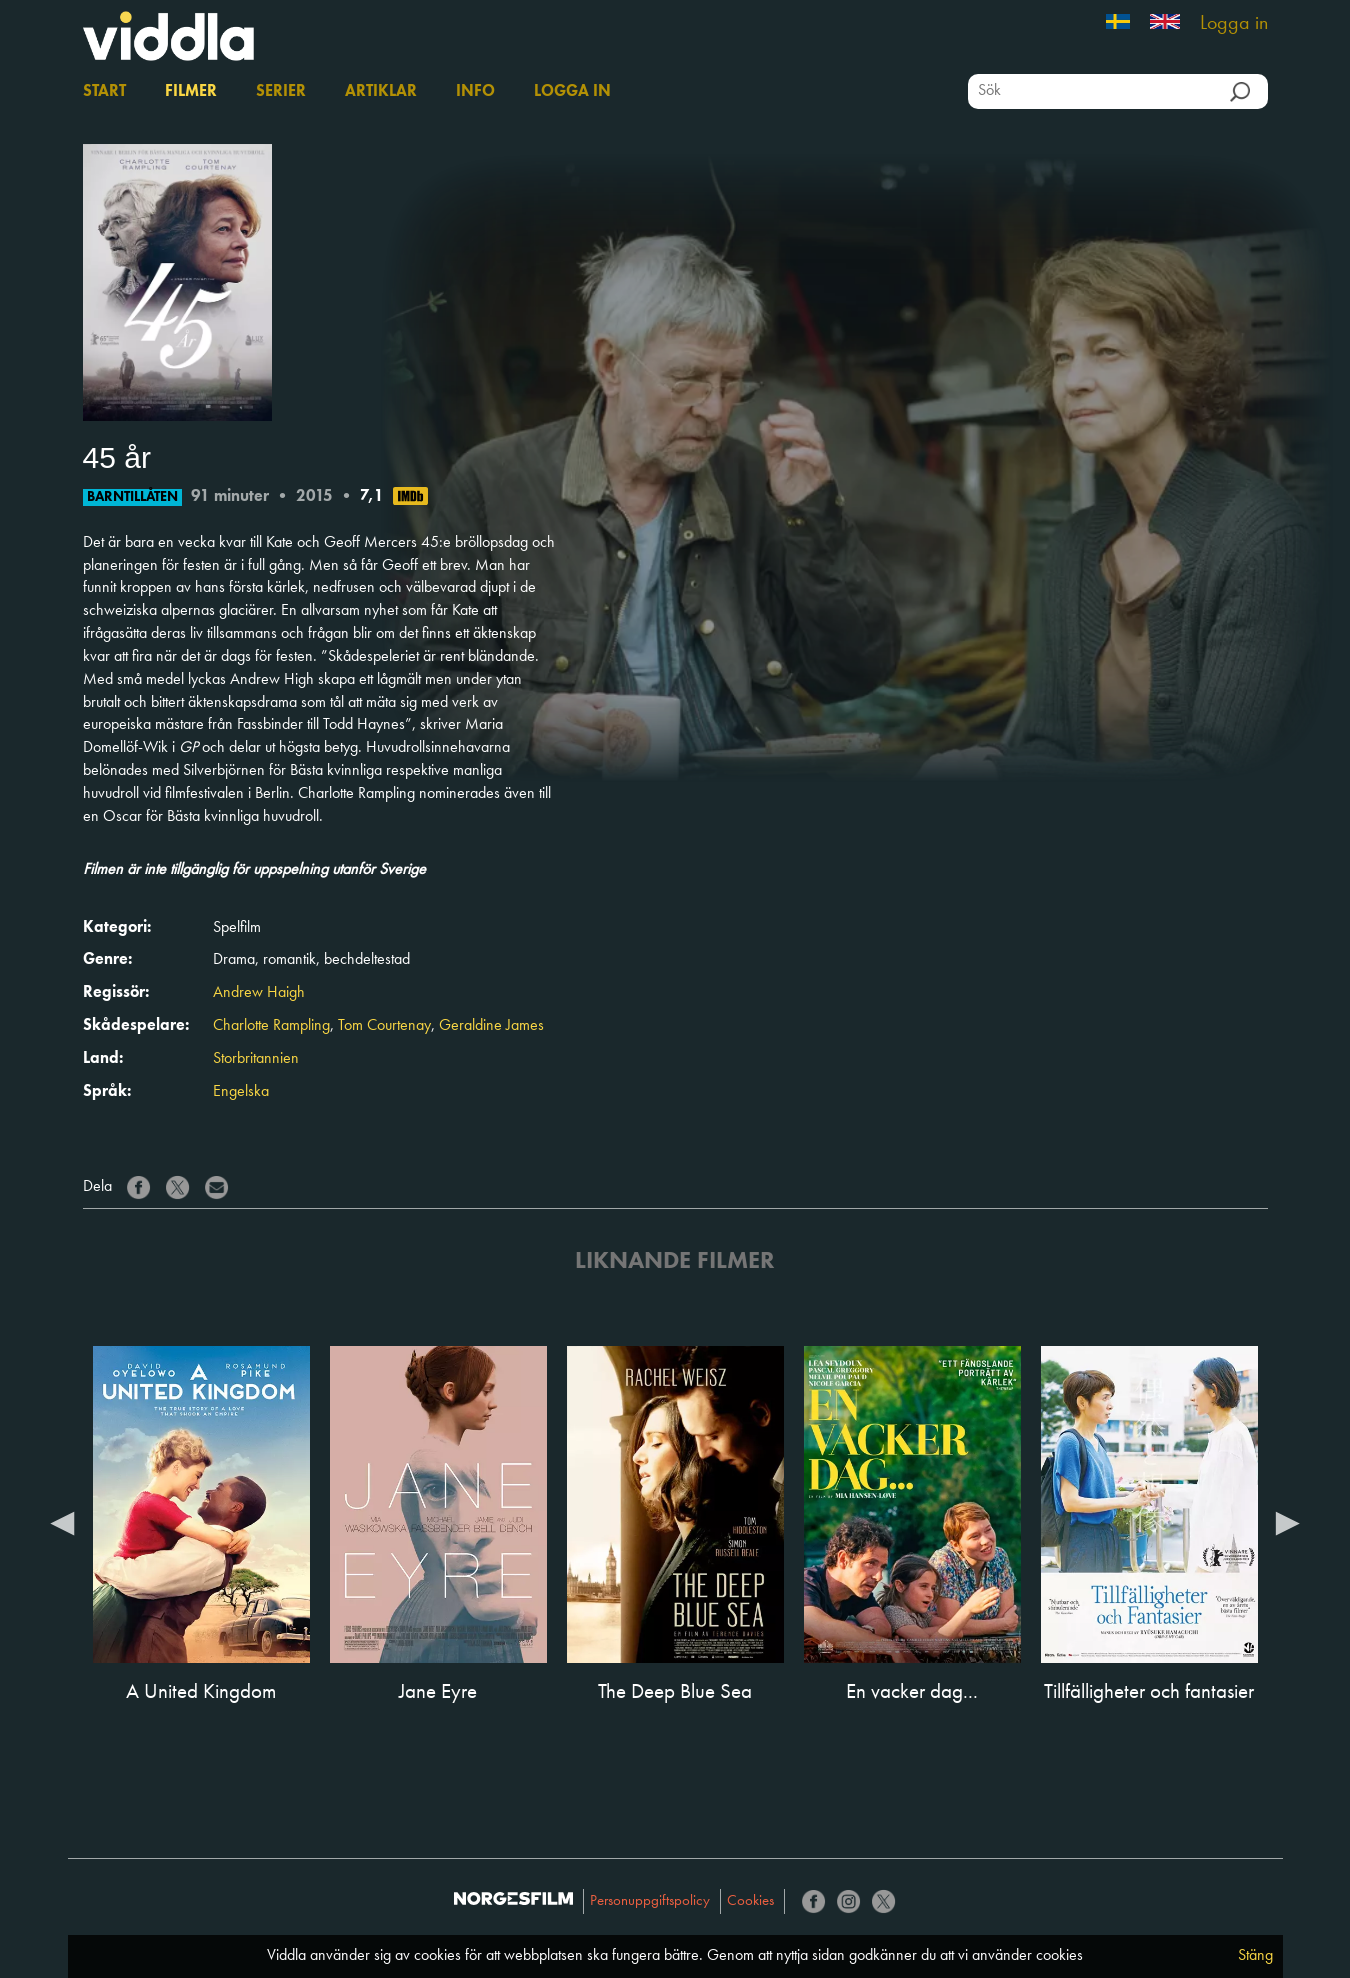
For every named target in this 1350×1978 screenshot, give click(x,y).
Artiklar (381, 92)
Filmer (191, 92)
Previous (63, 1522)
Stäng (1255, 1956)
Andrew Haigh (259, 993)
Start (104, 92)
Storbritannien (256, 1059)
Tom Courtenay (384, 1026)
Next (1288, 1522)
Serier (281, 92)
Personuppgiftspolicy (650, 1901)
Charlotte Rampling (271, 1026)
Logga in (1234, 24)
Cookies (750, 1901)
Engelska (241, 1092)
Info (475, 92)
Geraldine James (491, 1026)
